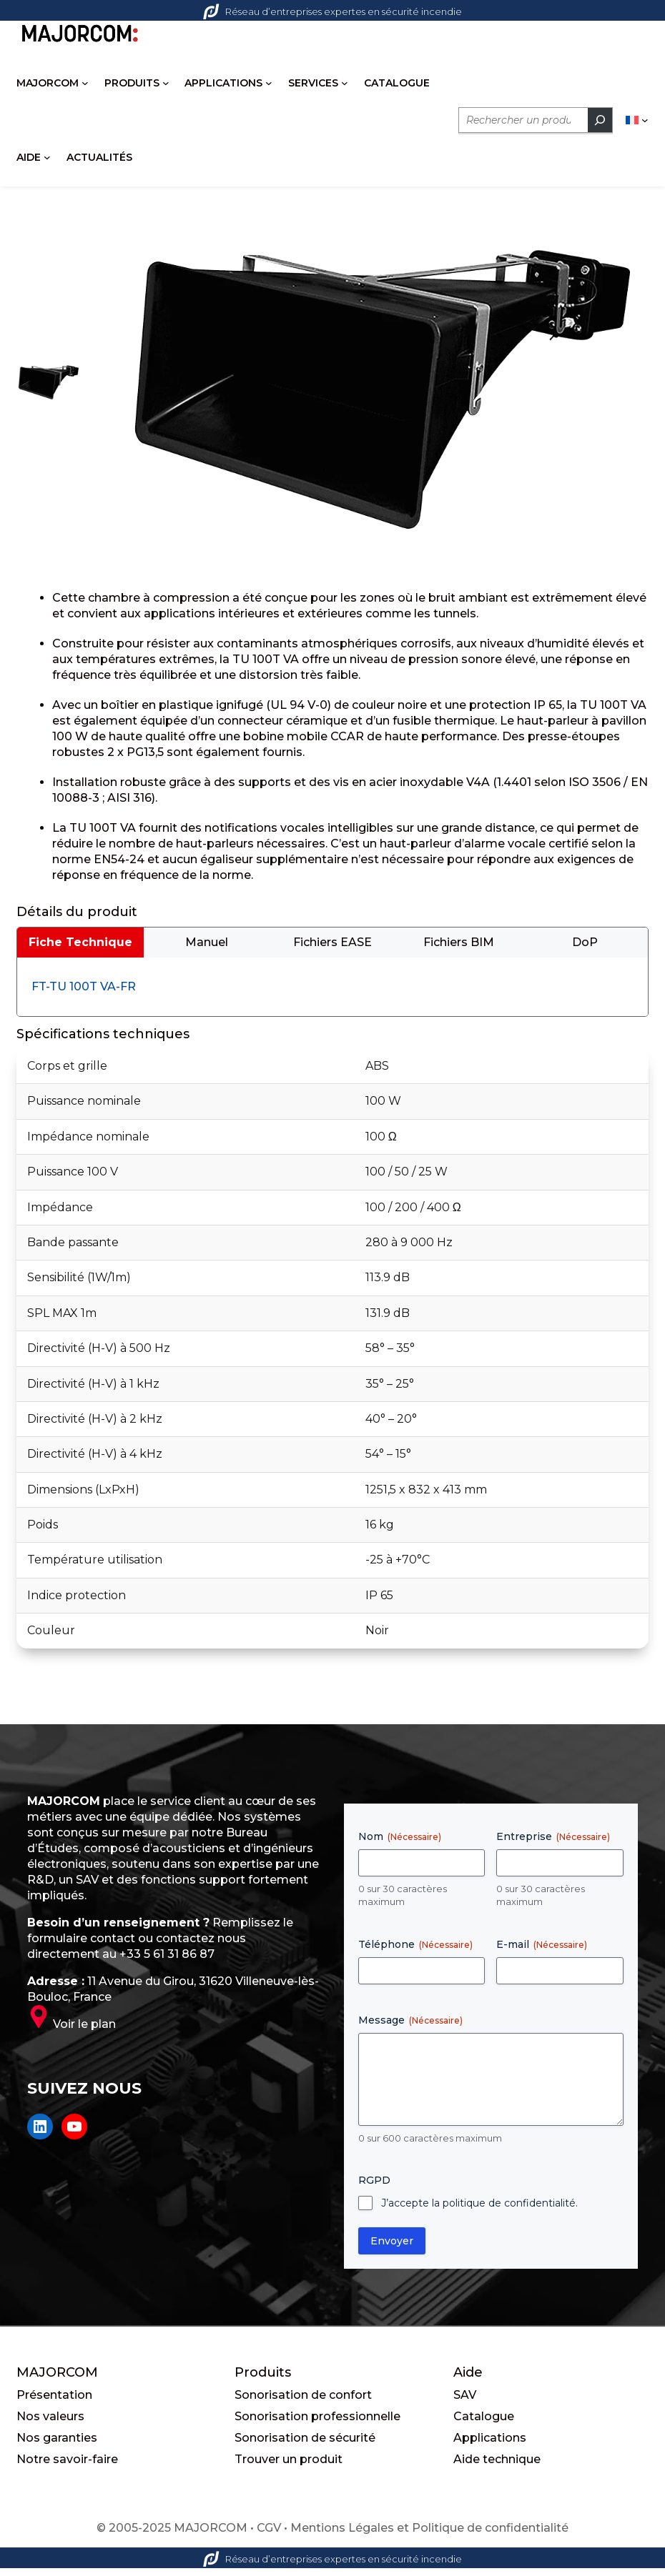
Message (410, 2033)
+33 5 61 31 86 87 (167, 1967)
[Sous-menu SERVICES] (344, 83)
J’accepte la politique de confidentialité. (479, 2215)
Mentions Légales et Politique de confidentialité (429, 2540)
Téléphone (415, 1957)
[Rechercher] (600, 121)
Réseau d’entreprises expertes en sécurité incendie (332, 11)
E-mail (541, 1957)
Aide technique (497, 2472)
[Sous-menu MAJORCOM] (85, 83)
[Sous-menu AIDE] (47, 157)
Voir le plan (84, 2037)
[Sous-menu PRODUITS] (165, 83)
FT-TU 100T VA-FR (83, 999)
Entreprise (553, 1849)
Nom (399, 1849)
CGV (269, 2540)
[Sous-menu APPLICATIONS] (268, 83)
